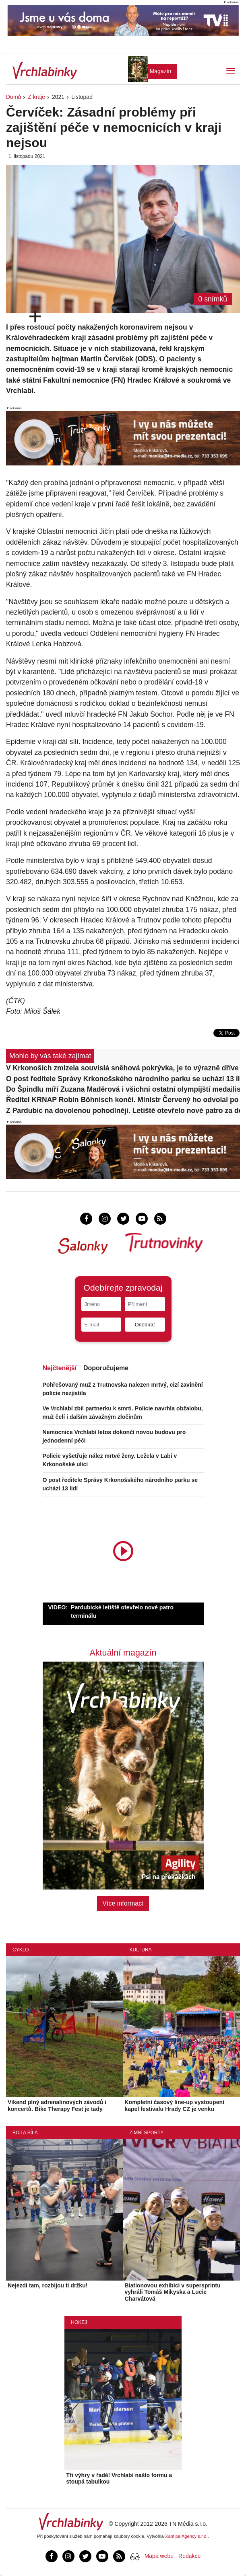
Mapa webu (159, 2556)
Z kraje (36, 97)
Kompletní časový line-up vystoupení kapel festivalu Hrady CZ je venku (174, 2105)
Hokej (79, 2322)
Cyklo (20, 1950)
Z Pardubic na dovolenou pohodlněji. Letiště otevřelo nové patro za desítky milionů (123, 1111)
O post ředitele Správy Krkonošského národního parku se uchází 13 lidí (123, 1079)
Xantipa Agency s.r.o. (186, 2536)
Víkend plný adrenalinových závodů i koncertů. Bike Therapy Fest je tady (57, 2105)
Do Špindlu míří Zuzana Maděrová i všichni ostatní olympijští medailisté (123, 1089)
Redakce (189, 2556)
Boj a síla (25, 2132)
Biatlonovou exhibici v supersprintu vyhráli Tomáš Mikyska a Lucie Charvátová (173, 2292)
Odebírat (145, 1325)
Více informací (122, 1903)
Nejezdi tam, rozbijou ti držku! (47, 2285)
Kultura (141, 1950)
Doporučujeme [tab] (105, 1368)
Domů (13, 97)
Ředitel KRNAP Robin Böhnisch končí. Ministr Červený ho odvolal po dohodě (123, 1100)
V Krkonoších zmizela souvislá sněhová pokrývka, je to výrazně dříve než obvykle (123, 1068)
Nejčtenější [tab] (59, 1368)
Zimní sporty (147, 2132)
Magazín (161, 71)
